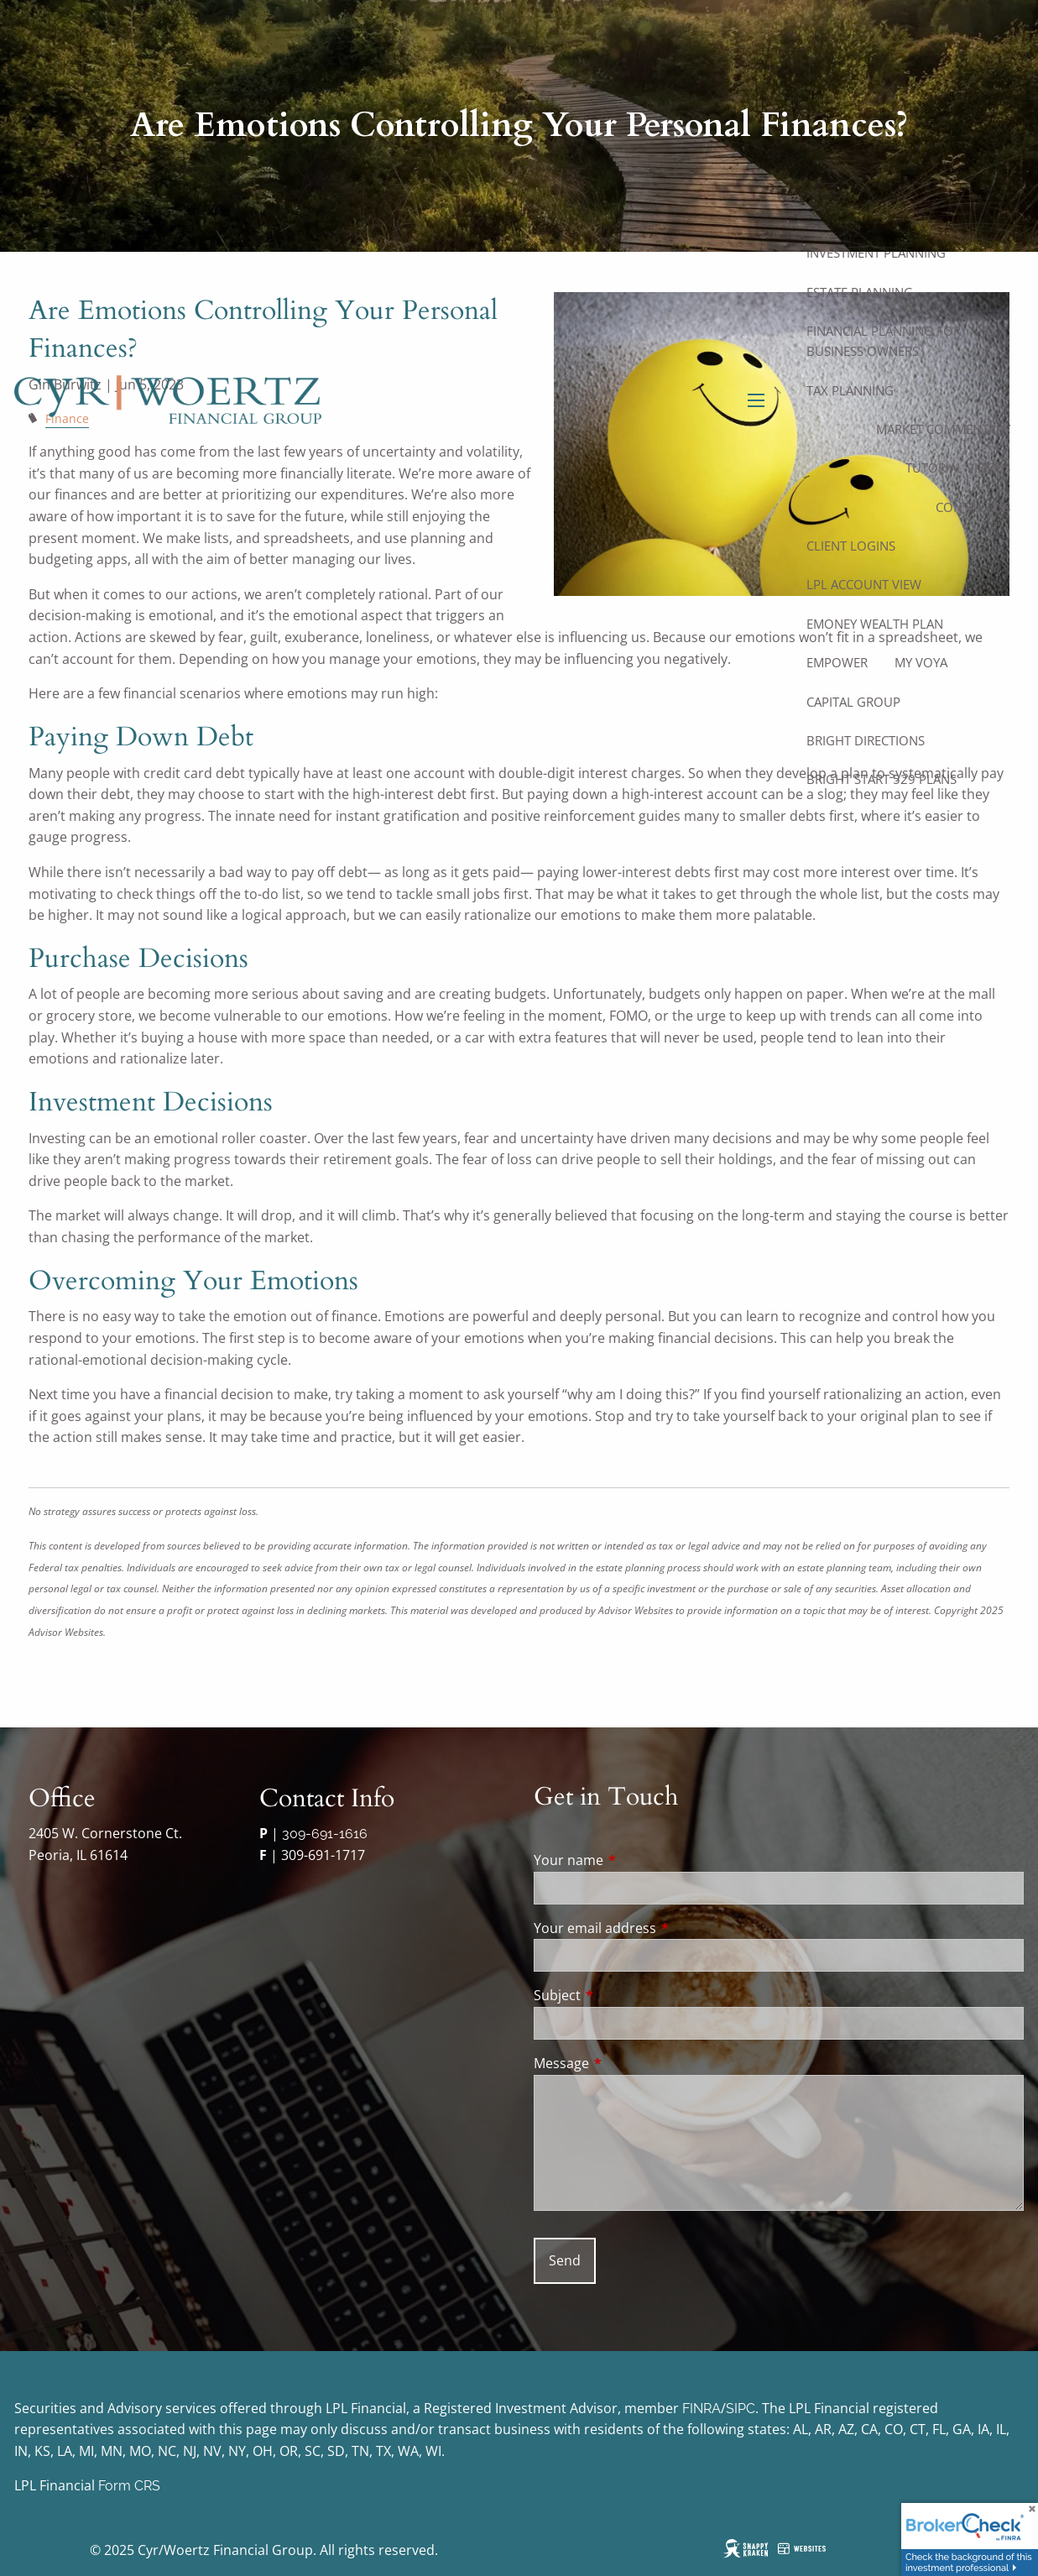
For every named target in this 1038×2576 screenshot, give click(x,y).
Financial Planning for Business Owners (883, 340)
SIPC (740, 2409)
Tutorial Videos (957, 467)
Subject (625, 1995)
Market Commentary (943, 429)
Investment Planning (876, 252)
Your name (636, 1860)
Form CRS (129, 2486)
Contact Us (973, 507)
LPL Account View (863, 584)
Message (629, 2063)
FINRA (701, 2409)
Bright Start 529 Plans (881, 779)
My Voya (921, 662)
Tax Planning (850, 390)
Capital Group (853, 701)
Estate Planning (859, 292)
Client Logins (850, 545)
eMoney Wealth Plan (874, 623)
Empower (837, 662)
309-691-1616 (325, 1834)
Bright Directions (865, 740)
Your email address (662, 1928)
